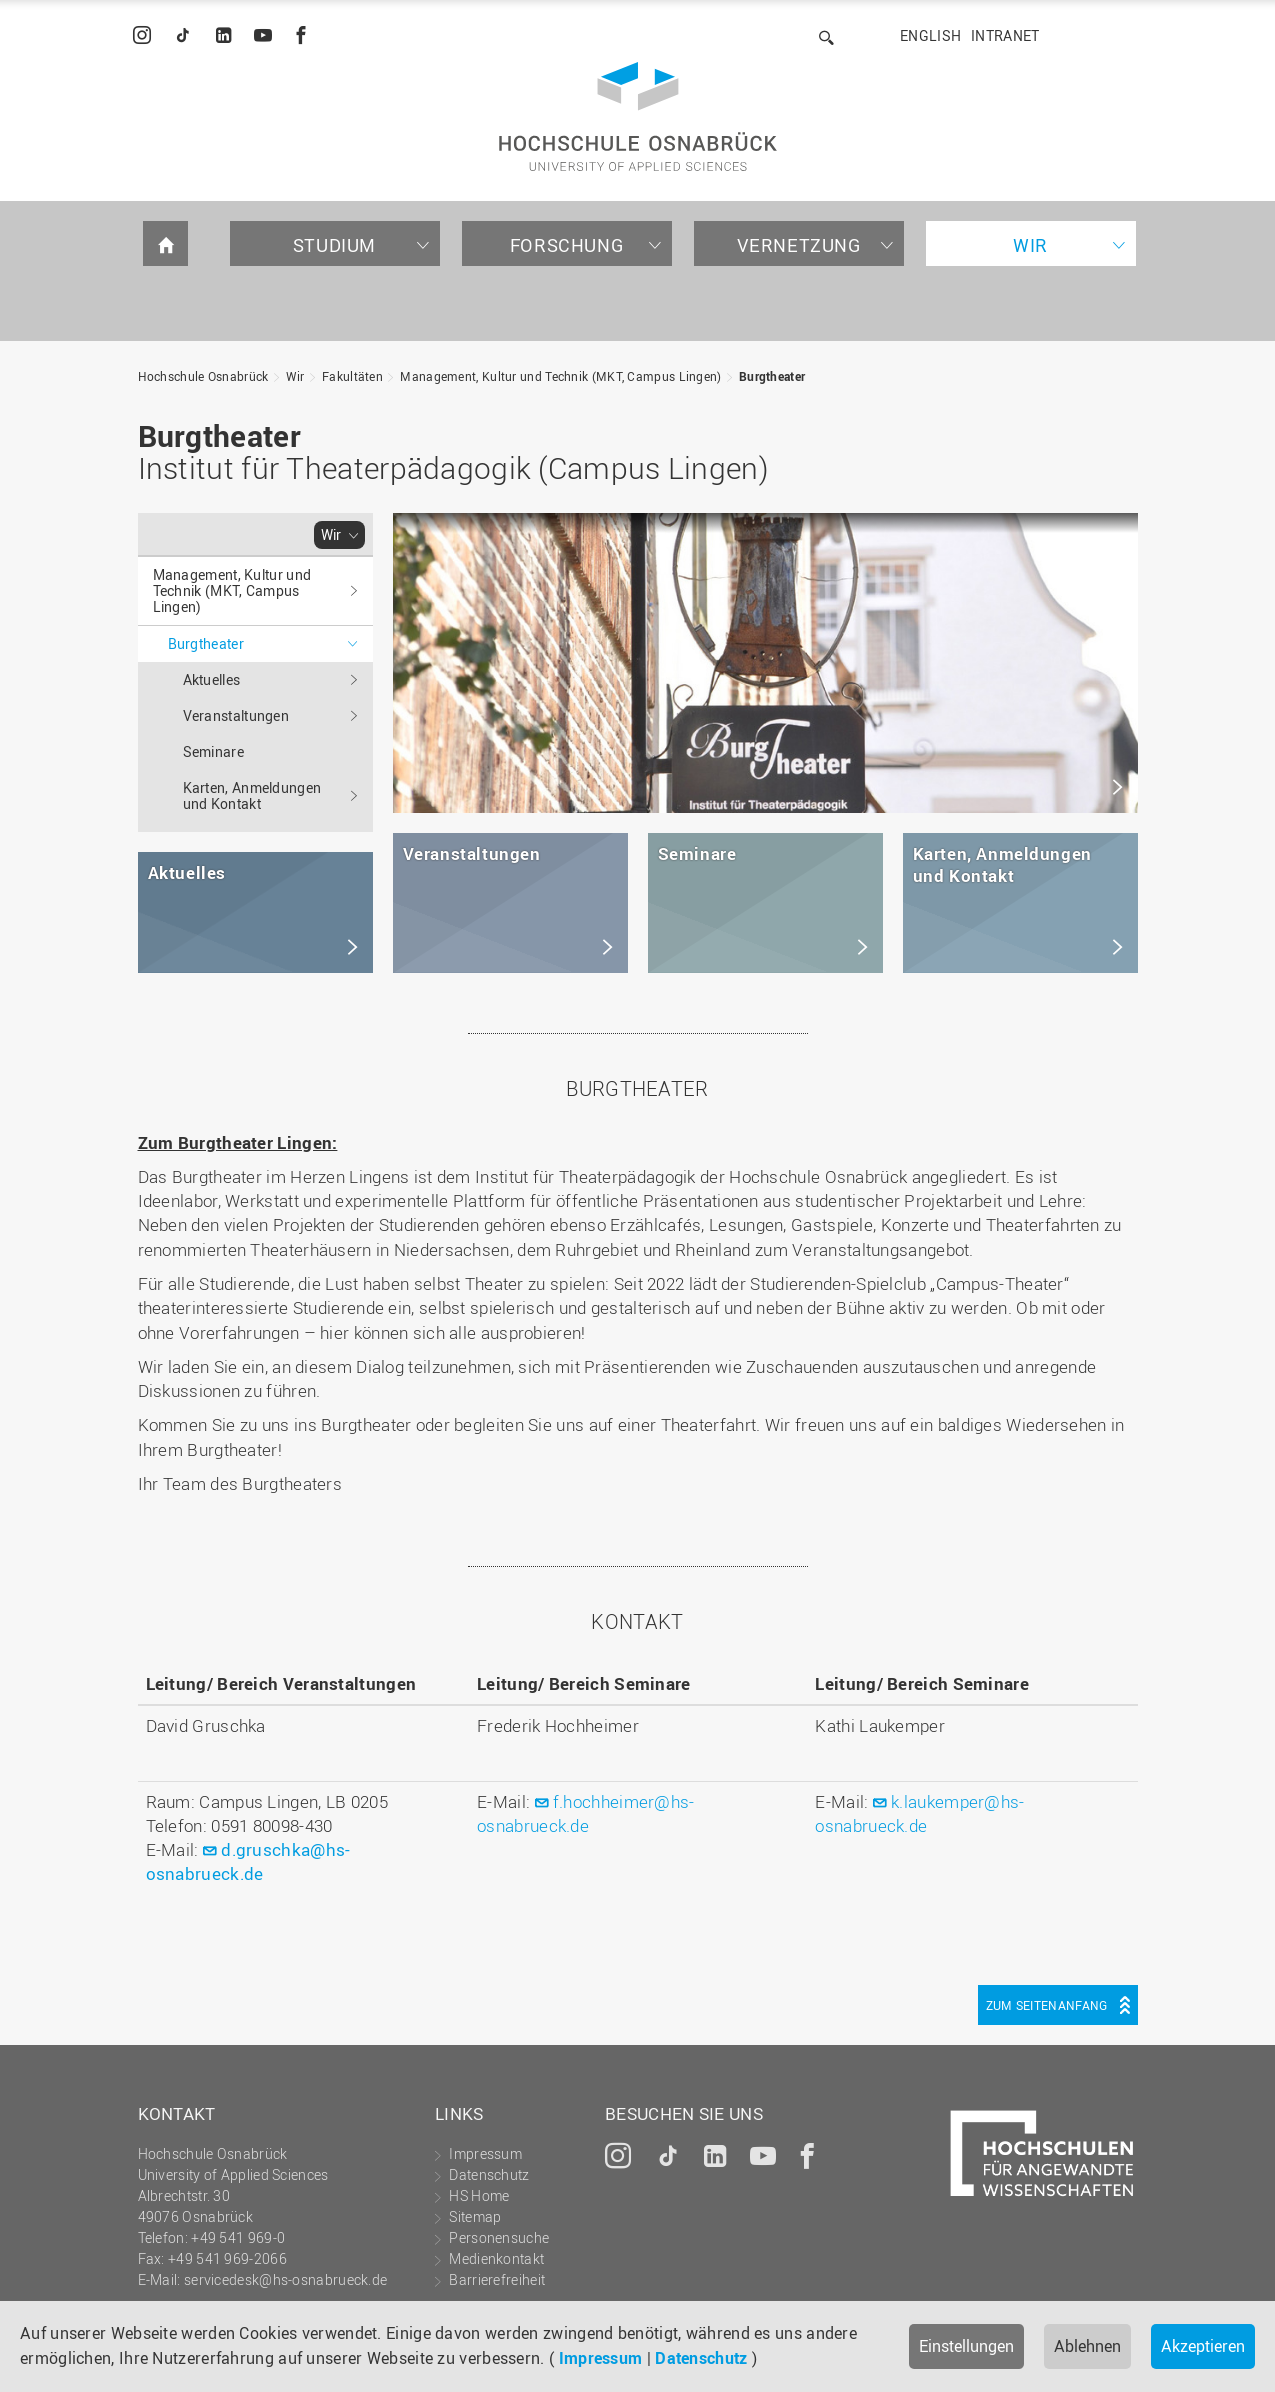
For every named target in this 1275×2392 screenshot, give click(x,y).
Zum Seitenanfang (1047, 2005)
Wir (1030, 245)
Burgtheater (772, 376)
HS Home (479, 2195)
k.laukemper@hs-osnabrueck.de (919, 1813)
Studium (334, 245)
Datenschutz (701, 2358)
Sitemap (475, 2216)
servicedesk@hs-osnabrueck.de (285, 2279)
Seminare (213, 751)
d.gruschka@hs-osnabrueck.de (248, 1861)
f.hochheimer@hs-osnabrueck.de (586, 1813)
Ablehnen (1087, 2346)
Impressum (601, 2358)
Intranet (1005, 35)
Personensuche (499, 2237)
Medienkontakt (496, 2258)
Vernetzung (799, 245)
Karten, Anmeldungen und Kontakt (252, 795)
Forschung (566, 245)
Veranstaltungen (236, 715)
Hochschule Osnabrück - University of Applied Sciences (638, 116)
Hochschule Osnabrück (203, 376)
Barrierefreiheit (497, 2279)
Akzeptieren (1203, 2346)
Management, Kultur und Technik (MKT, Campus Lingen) (560, 376)
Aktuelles (212, 679)
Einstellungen (966, 2346)
